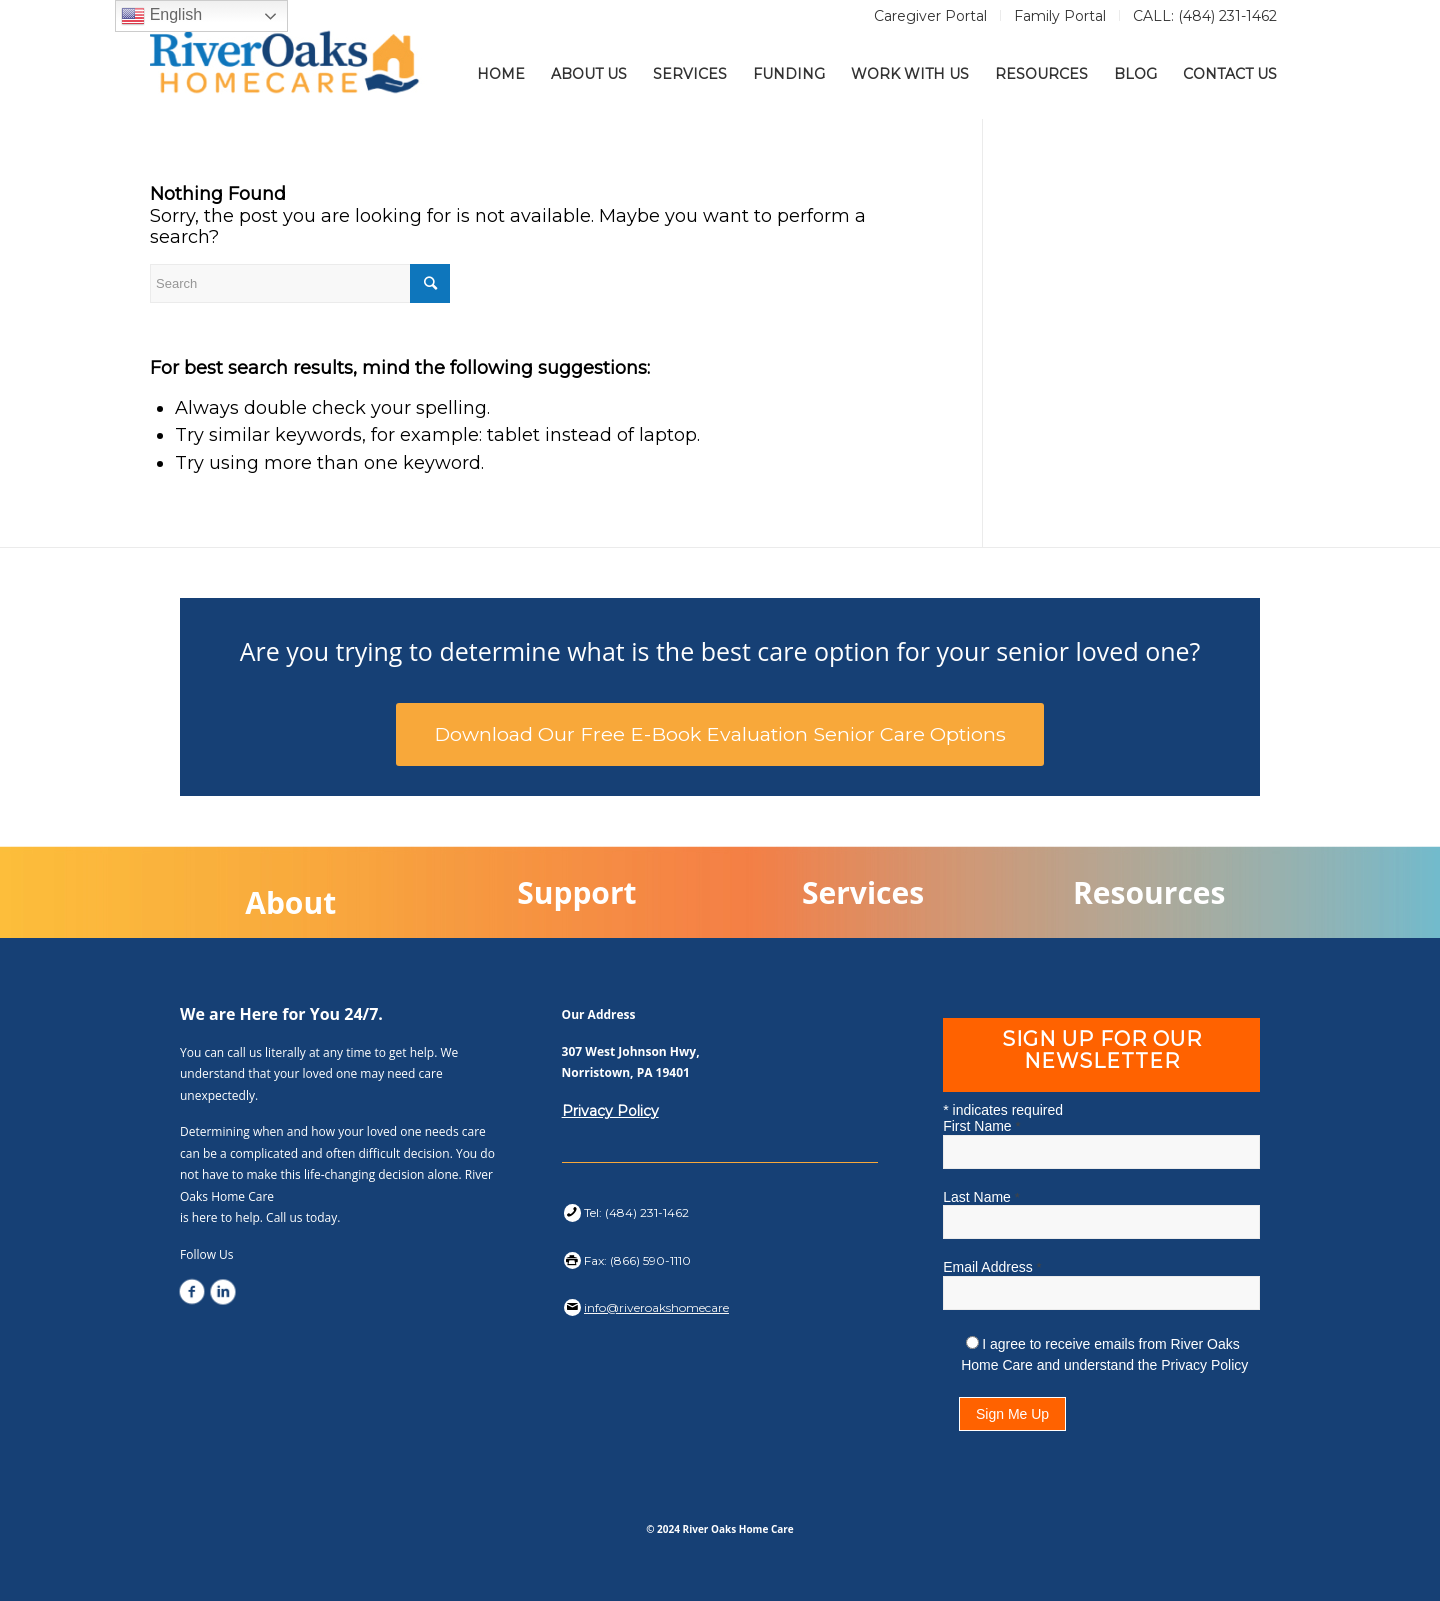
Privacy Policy (610, 1111)
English (161, 16)
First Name (981, 1126)
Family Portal (1060, 16)
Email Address (992, 1267)
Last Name (981, 1197)
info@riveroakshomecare (656, 1307)
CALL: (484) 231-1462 (1205, 16)
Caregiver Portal (930, 16)
